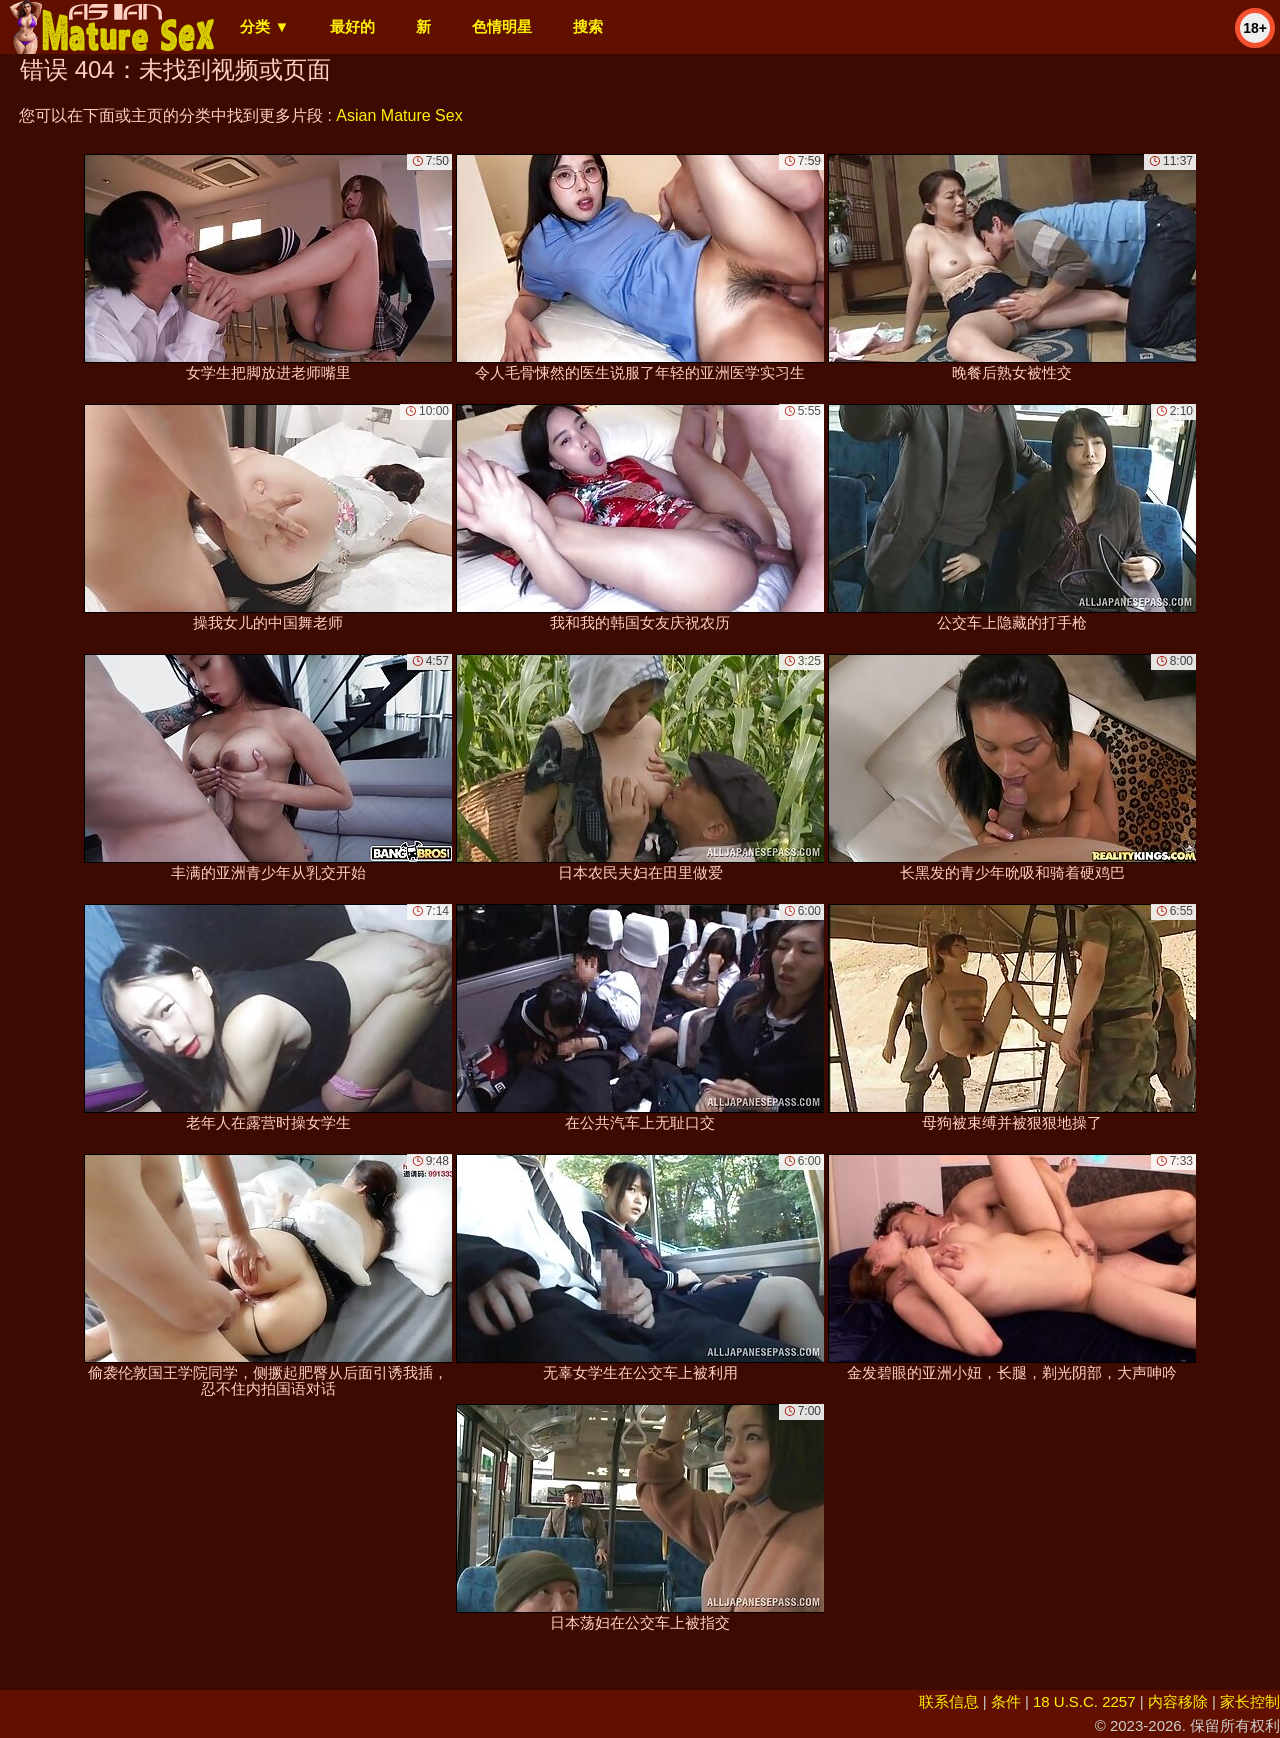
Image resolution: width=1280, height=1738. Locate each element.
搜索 (588, 26)
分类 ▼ (264, 26)
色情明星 (502, 26)
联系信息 (949, 1701)
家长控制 (1250, 1701)
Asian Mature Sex (399, 115)
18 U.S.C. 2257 (1084, 1701)
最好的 (352, 26)
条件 (1006, 1701)
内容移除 (1178, 1701)
